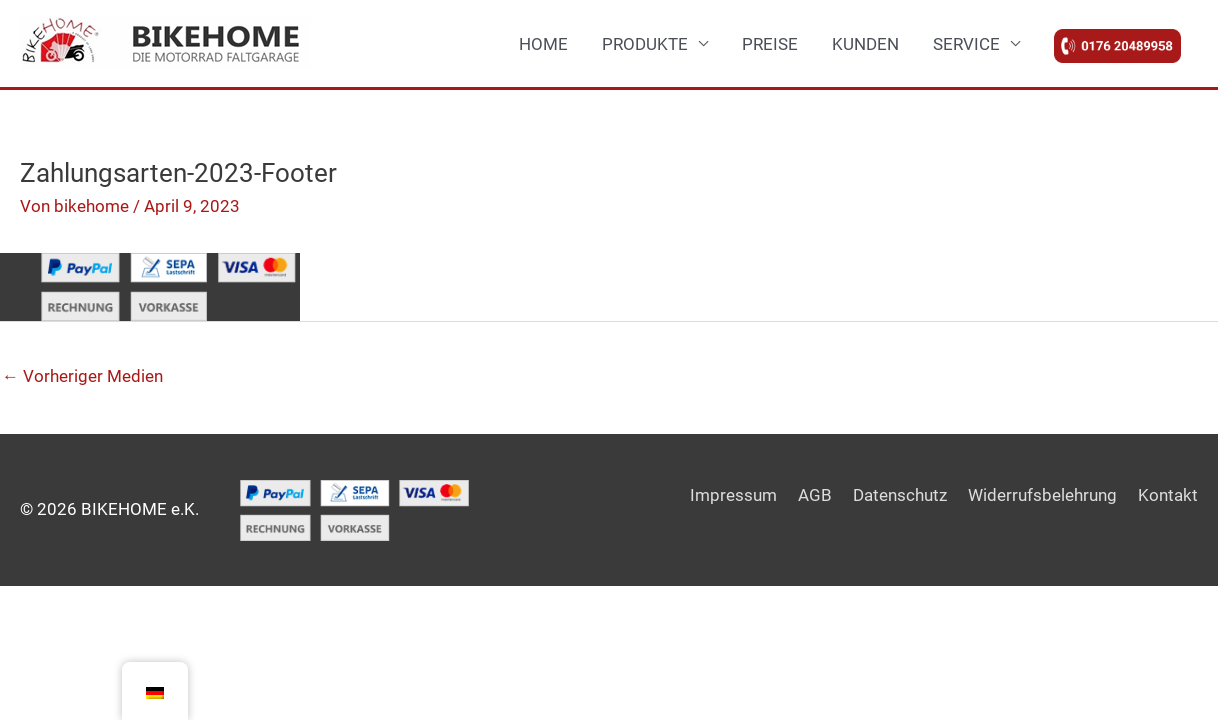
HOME (543, 44)
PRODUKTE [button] (645, 44)
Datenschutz (900, 495)
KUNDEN (865, 44)
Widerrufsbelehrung (1042, 495)
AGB (815, 495)
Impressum (733, 495)
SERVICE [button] (966, 44)
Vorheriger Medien (82, 376)
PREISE (770, 44)
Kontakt (1168, 495)
